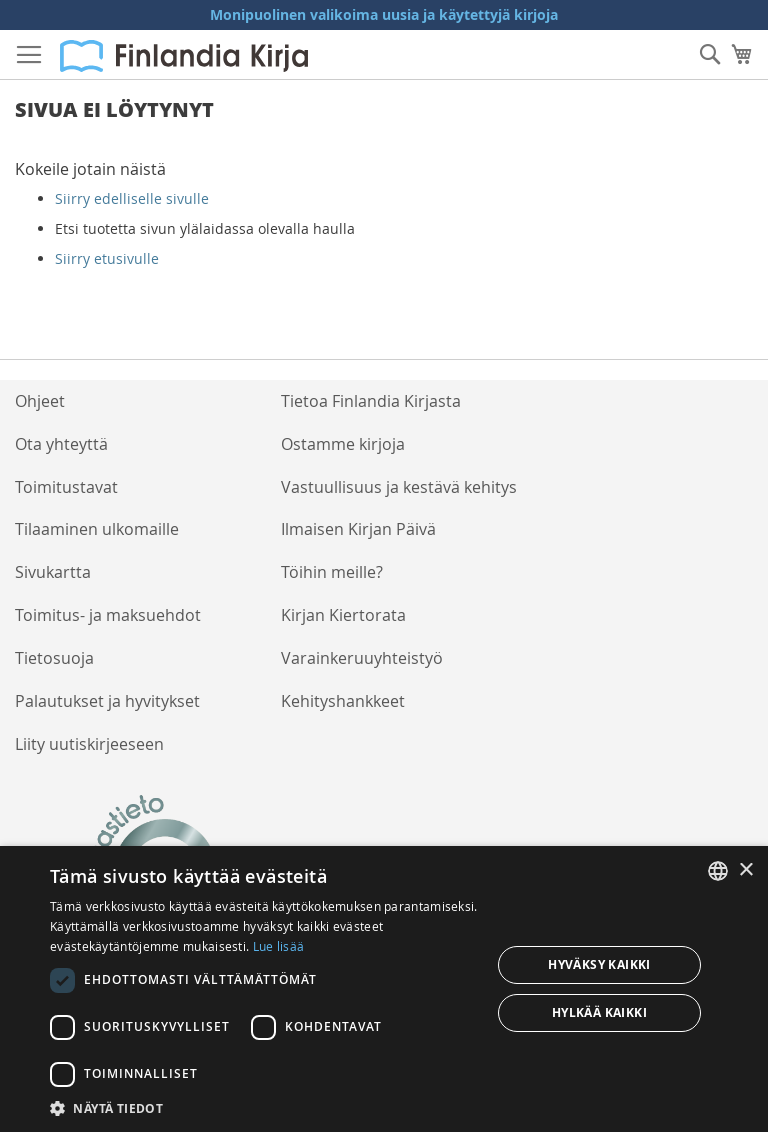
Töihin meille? (332, 572)
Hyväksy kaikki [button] (599, 964)
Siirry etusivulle (107, 258)
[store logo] (184, 56)
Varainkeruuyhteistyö (362, 658)
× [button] (745, 870)
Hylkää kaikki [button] (599, 1012)
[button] (264, 1107)
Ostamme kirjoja (343, 444)
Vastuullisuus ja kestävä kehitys (399, 487)
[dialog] (384, 989)
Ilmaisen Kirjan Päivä (358, 529)
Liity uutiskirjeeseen (89, 744)
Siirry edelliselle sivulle (132, 198)
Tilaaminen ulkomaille (97, 529)
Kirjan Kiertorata (343, 615)
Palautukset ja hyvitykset (107, 701)
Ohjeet (40, 401)
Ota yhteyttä (61, 444)
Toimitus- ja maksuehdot (108, 615)
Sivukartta (53, 572)
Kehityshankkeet (343, 701)
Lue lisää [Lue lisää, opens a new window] (279, 946)
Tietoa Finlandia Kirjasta (371, 401)
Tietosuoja (54, 658)
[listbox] (718, 871)
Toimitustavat (66, 487)
